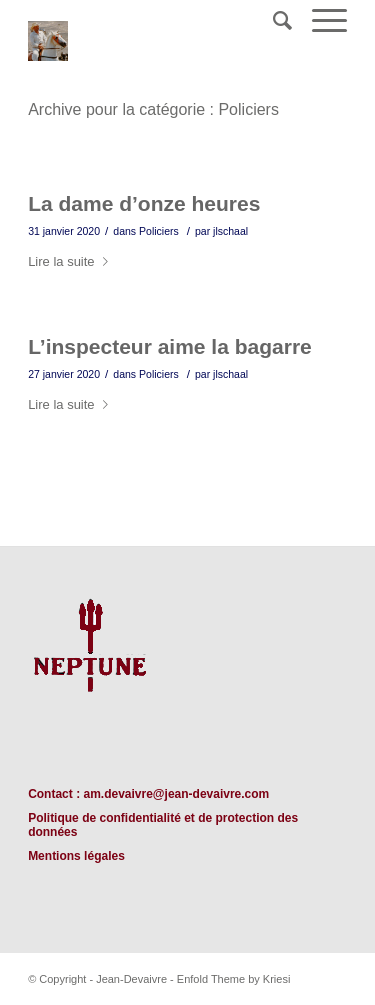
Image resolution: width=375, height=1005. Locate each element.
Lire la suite (71, 261)
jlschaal (230, 231)
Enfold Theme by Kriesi (234, 979)
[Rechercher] (272, 21)
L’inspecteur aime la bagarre (170, 346)
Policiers (159, 231)
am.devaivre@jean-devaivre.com (176, 794)
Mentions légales (76, 856)
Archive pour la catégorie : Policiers (153, 109)
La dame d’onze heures (144, 203)
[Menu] (319, 21)
